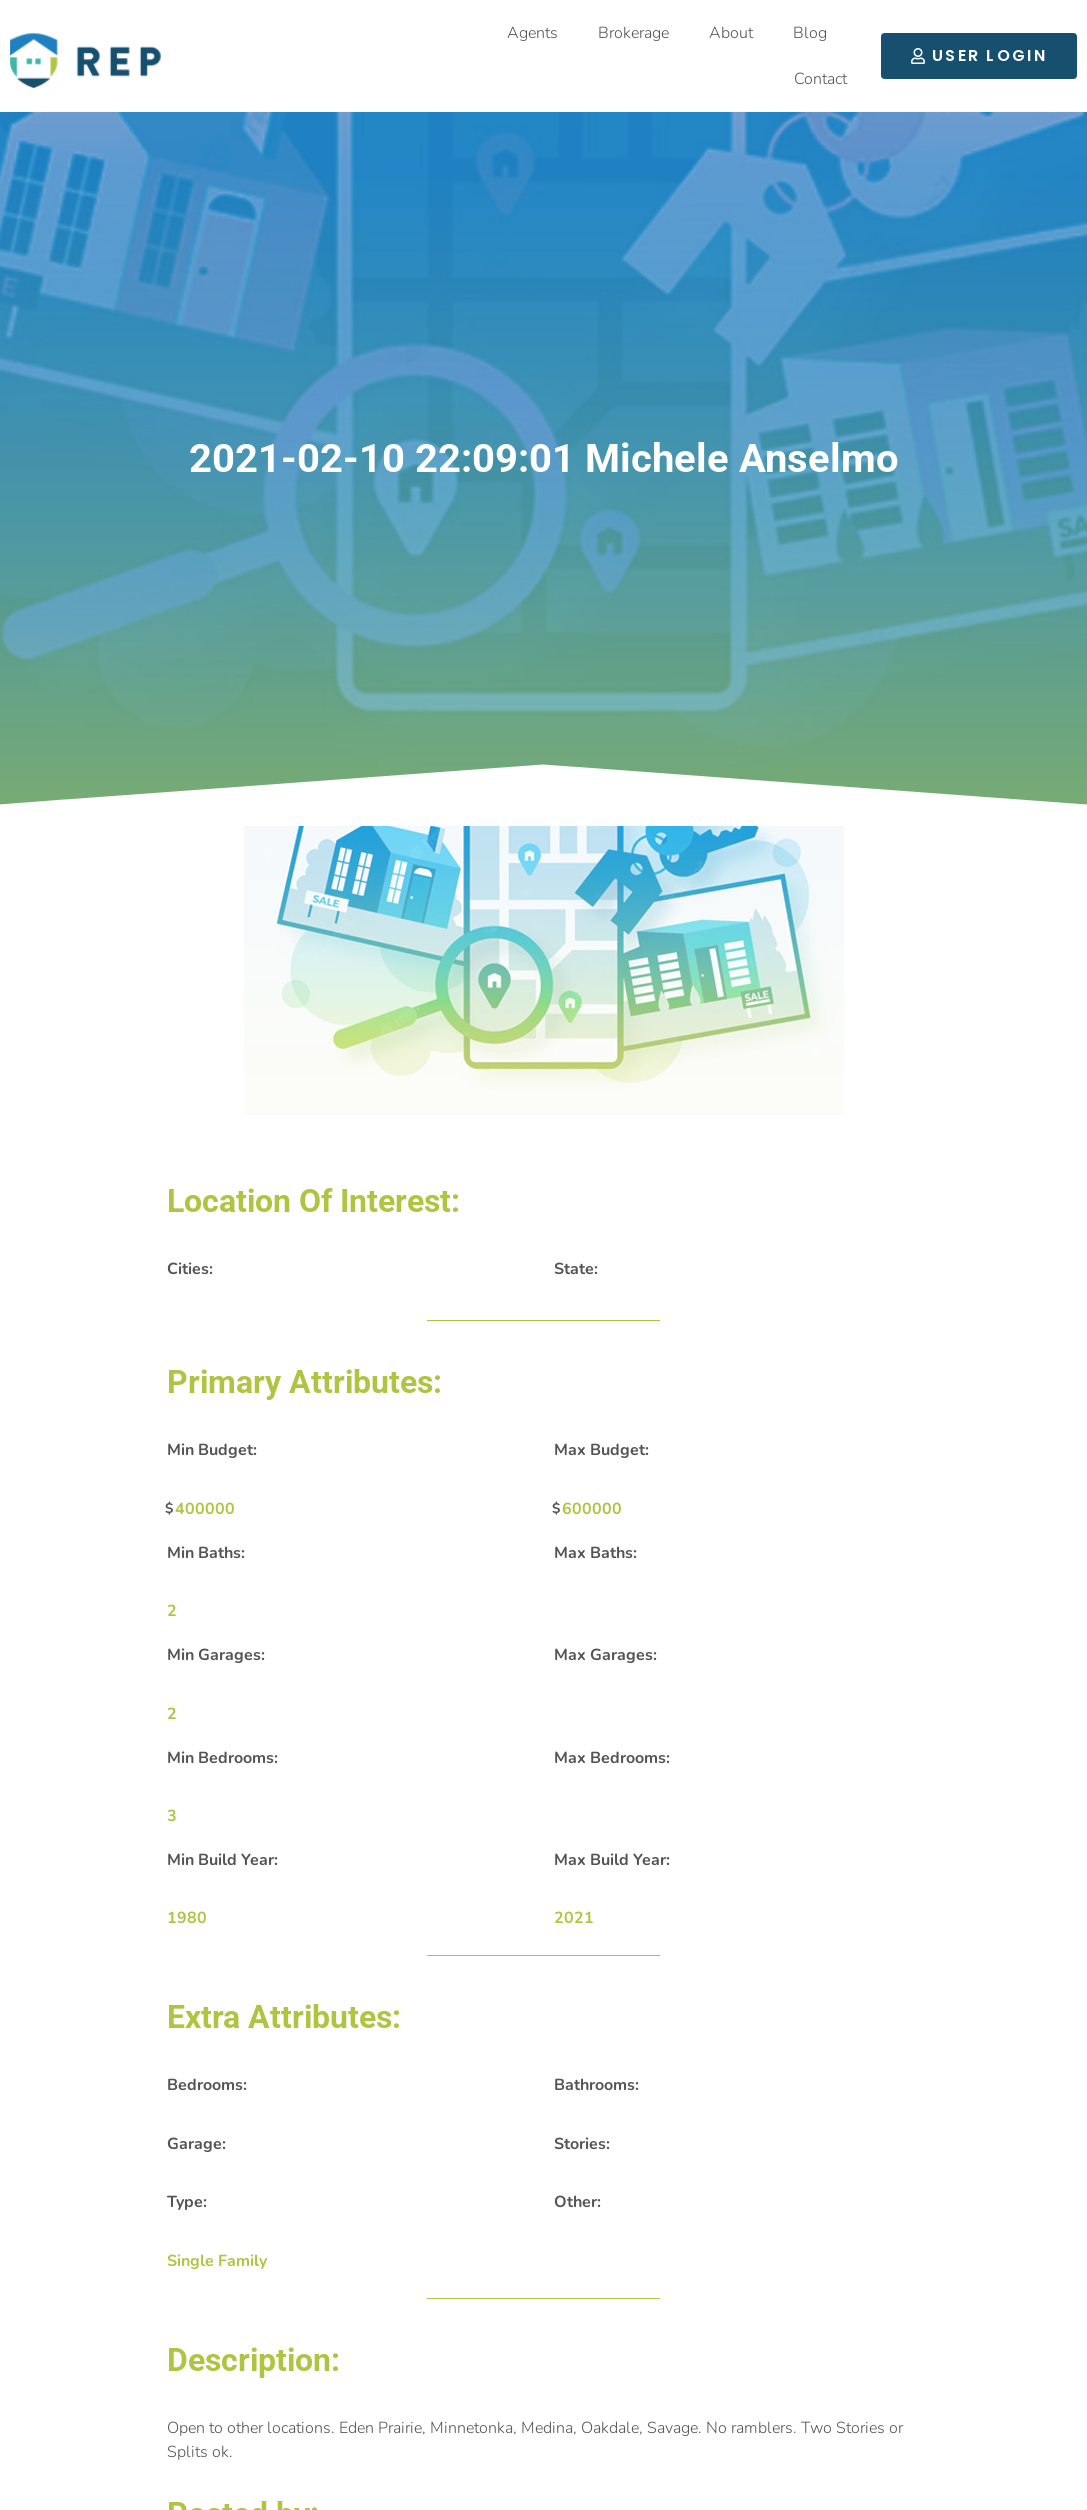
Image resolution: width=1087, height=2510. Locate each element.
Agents (532, 33)
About (731, 33)
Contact (820, 79)
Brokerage (633, 33)
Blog (810, 33)
